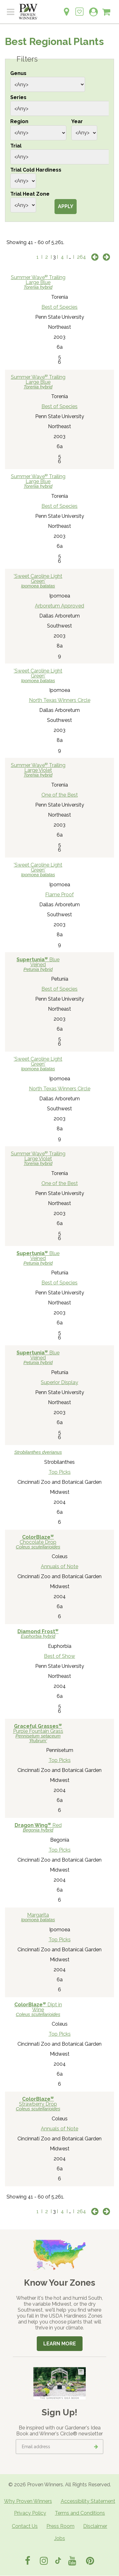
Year (77, 121)
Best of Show (59, 1656)
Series (18, 97)
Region (19, 121)
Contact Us (25, 2526)
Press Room (60, 2526)
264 (81, 257)
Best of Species (59, 307)
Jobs (59, 2538)
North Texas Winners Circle (59, 700)
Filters (27, 59)
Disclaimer (95, 2526)
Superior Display (59, 1382)
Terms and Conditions (80, 2513)
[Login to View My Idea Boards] (79, 8)
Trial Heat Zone (30, 194)
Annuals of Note (59, 1566)
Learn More (59, 2344)
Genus (18, 73)
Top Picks (60, 1472)
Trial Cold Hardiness (35, 170)
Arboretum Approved (59, 606)
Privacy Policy (30, 2513)
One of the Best (59, 795)
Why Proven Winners (28, 2501)
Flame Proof (59, 895)
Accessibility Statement (88, 2501)
